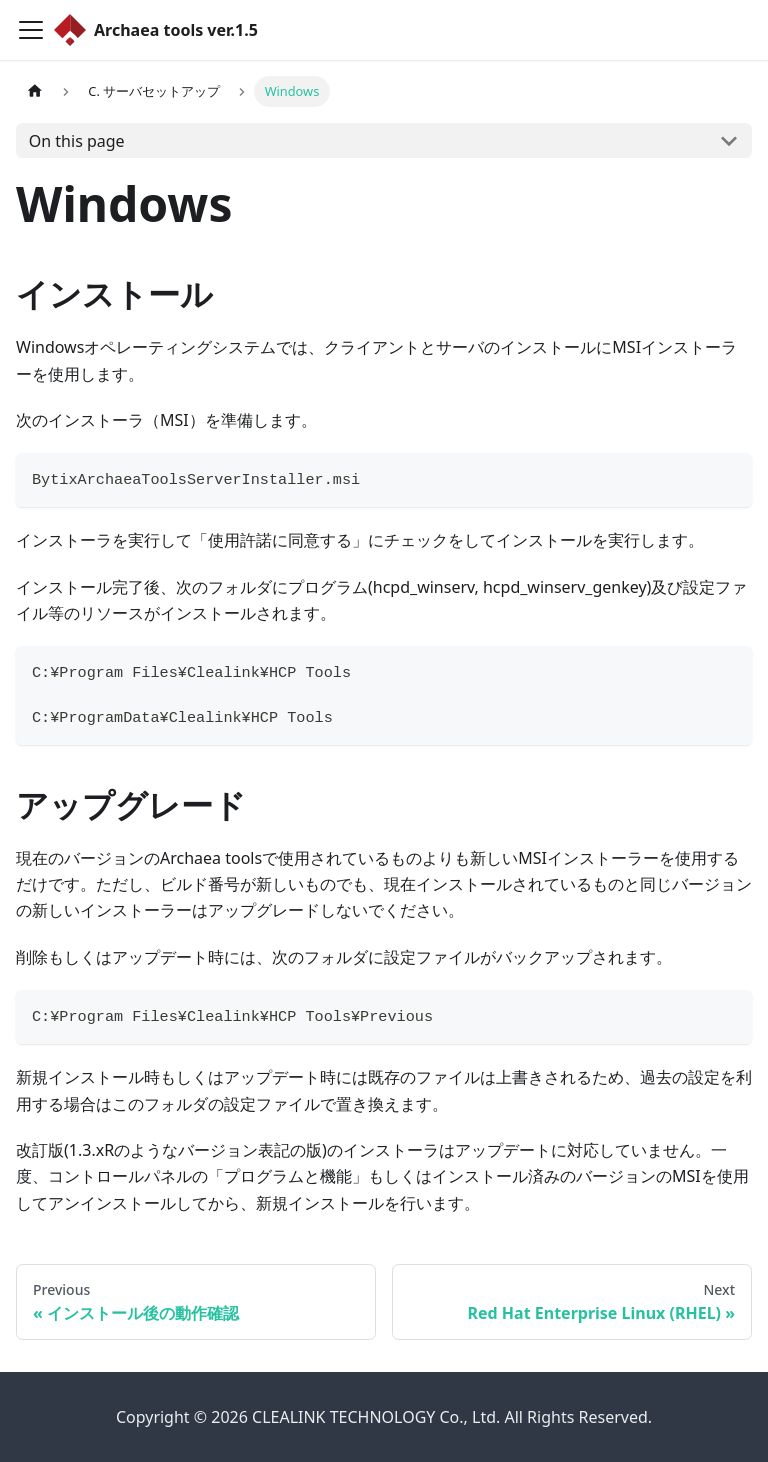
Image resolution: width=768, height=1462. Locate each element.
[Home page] (35, 91)
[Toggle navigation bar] (31, 30)
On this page (77, 141)
